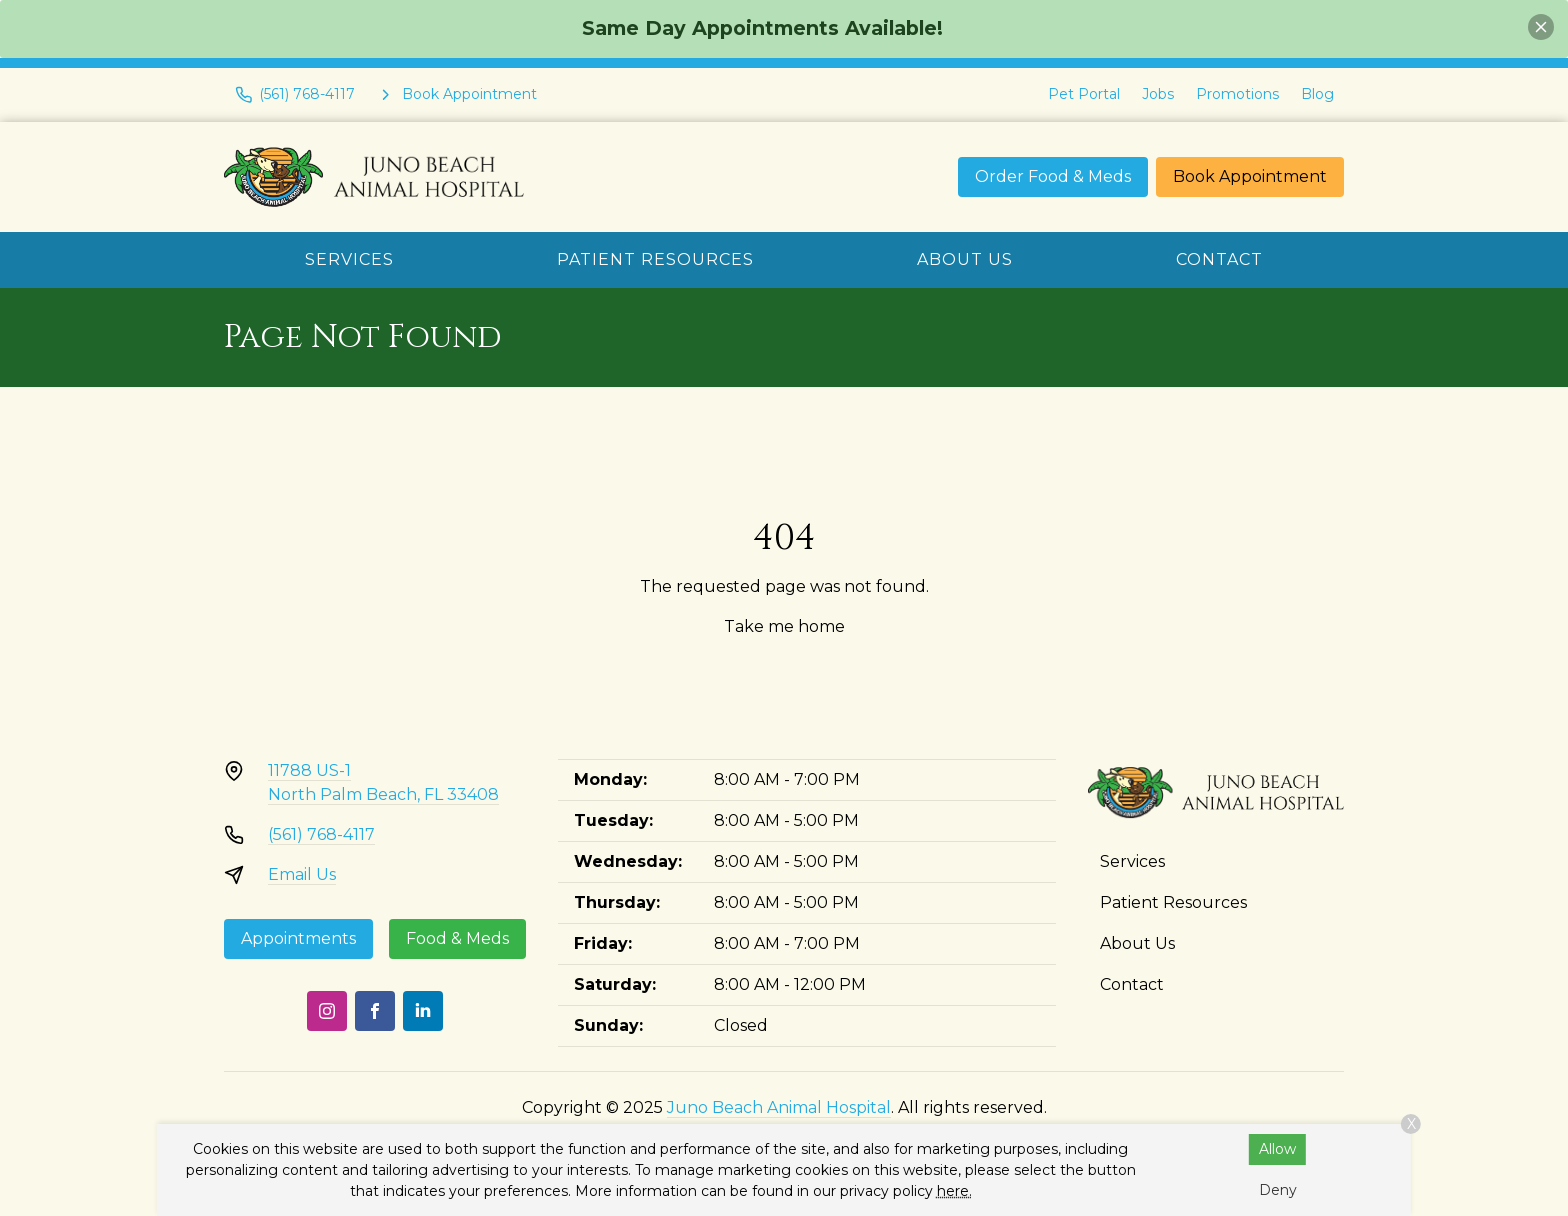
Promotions (1237, 94)
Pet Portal (1084, 94)
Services (349, 259)
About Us (965, 259)
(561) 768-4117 (321, 834)
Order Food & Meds (1053, 176)
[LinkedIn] (423, 1011)
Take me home (784, 626)
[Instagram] (327, 1011)
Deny (1278, 1190)
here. (954, 1191)
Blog (1317, 94)
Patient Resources (655, 259)
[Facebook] (375, 1011)
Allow (1277, 1149)
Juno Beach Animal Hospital (779, 1107)
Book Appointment (1250, 176)
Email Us (302, 874)
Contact (1219, 259)
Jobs (1158, 94)
